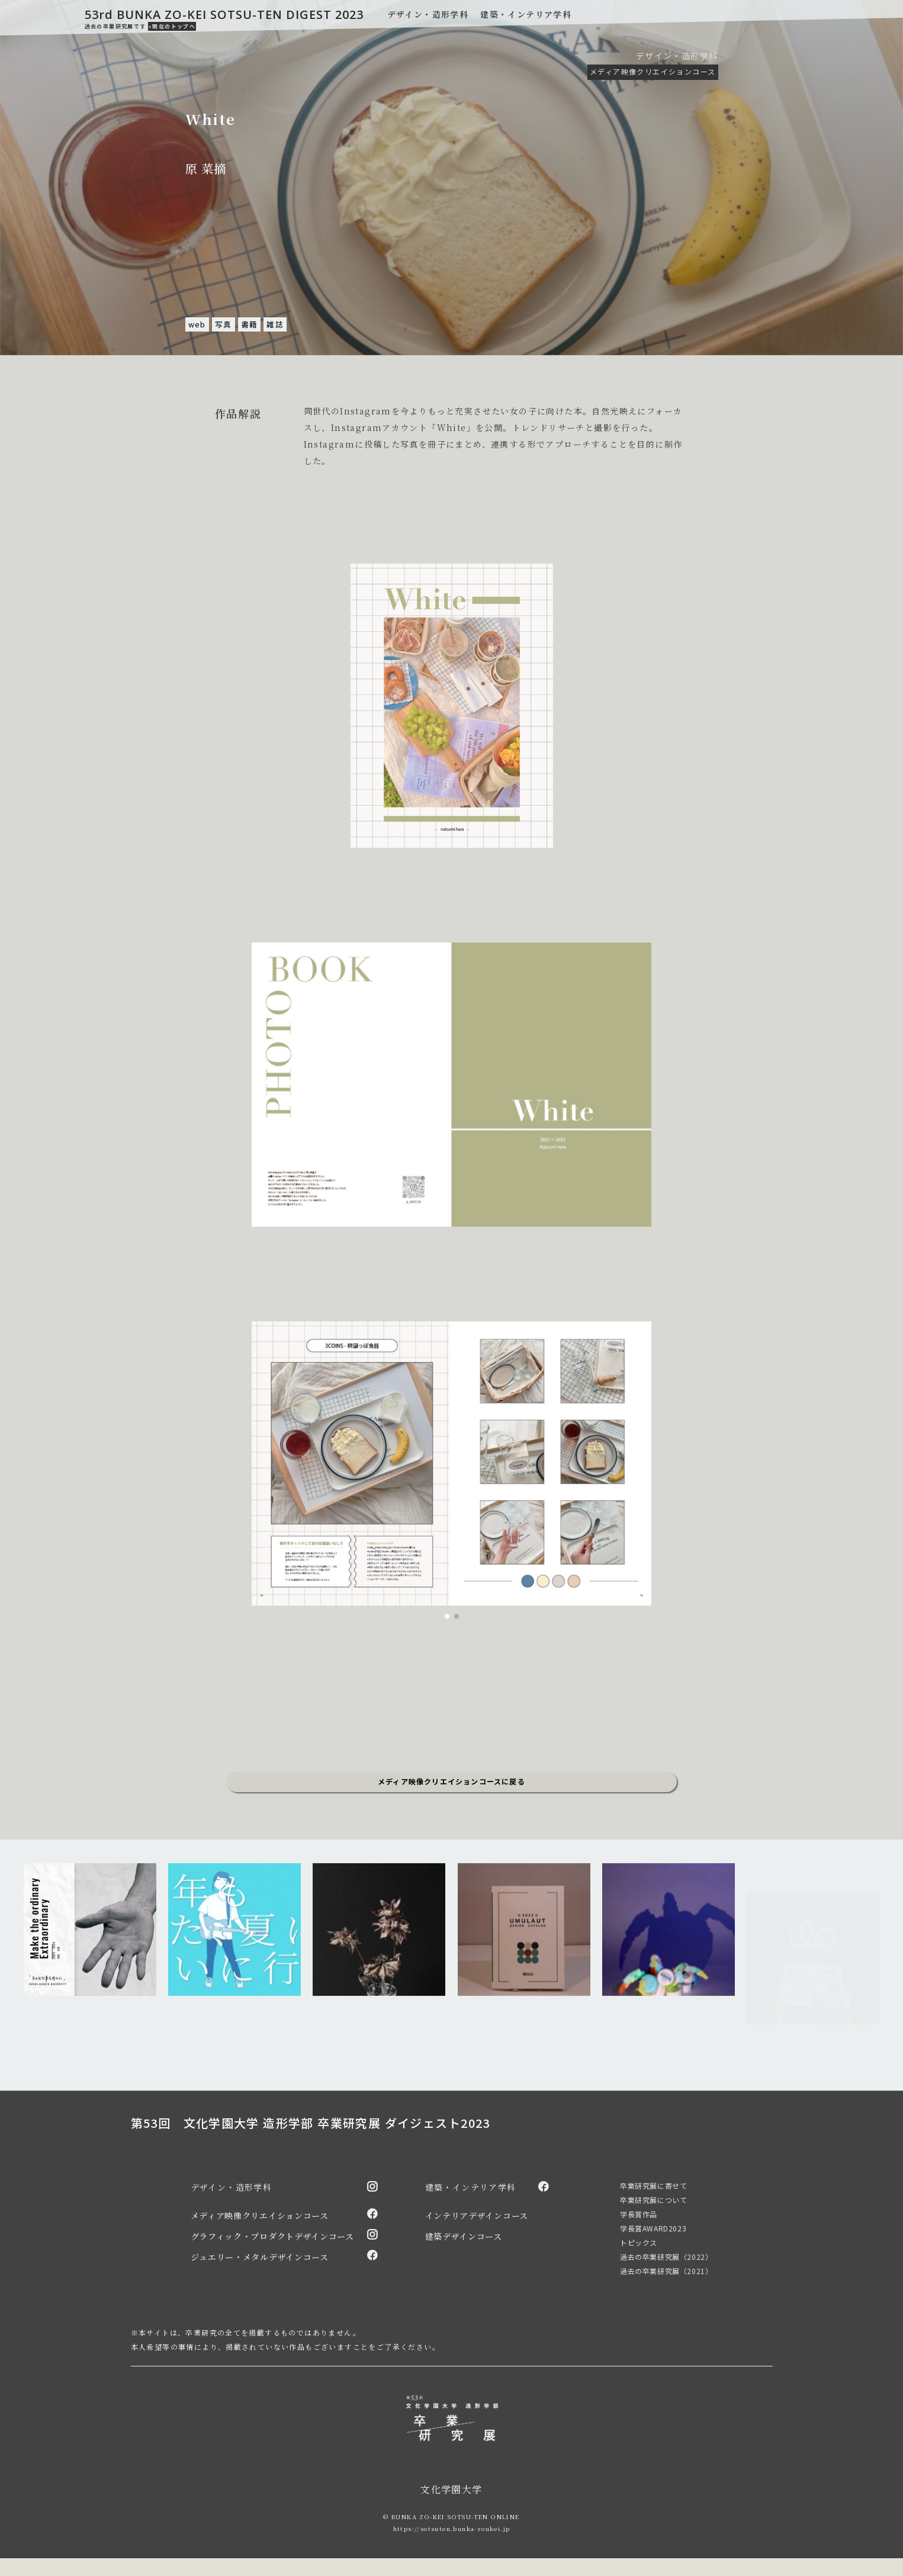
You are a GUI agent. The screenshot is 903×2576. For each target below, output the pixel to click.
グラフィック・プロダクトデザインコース (272, 2236)
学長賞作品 (638, 2214)
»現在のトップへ (172, 26)
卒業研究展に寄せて (653, 2186)
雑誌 (275, 324)
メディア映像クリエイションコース (652, 71)
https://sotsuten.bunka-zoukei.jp (451, 2528)
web (197, 324)
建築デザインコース (463, 2236)
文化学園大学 (451, 2489)
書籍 (249, 324)
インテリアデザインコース (476, 2215)
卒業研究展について (653, 2200)
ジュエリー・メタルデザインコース (260, 2257)
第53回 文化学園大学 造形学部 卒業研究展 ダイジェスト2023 (310, 2123)
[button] (447, 1616)
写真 (223, 324)
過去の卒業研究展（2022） (666, 2257)
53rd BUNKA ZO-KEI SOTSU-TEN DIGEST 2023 (224, 14)
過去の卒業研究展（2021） (666, 2271)
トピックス (638, 2242)
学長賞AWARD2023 (653, 2228)
